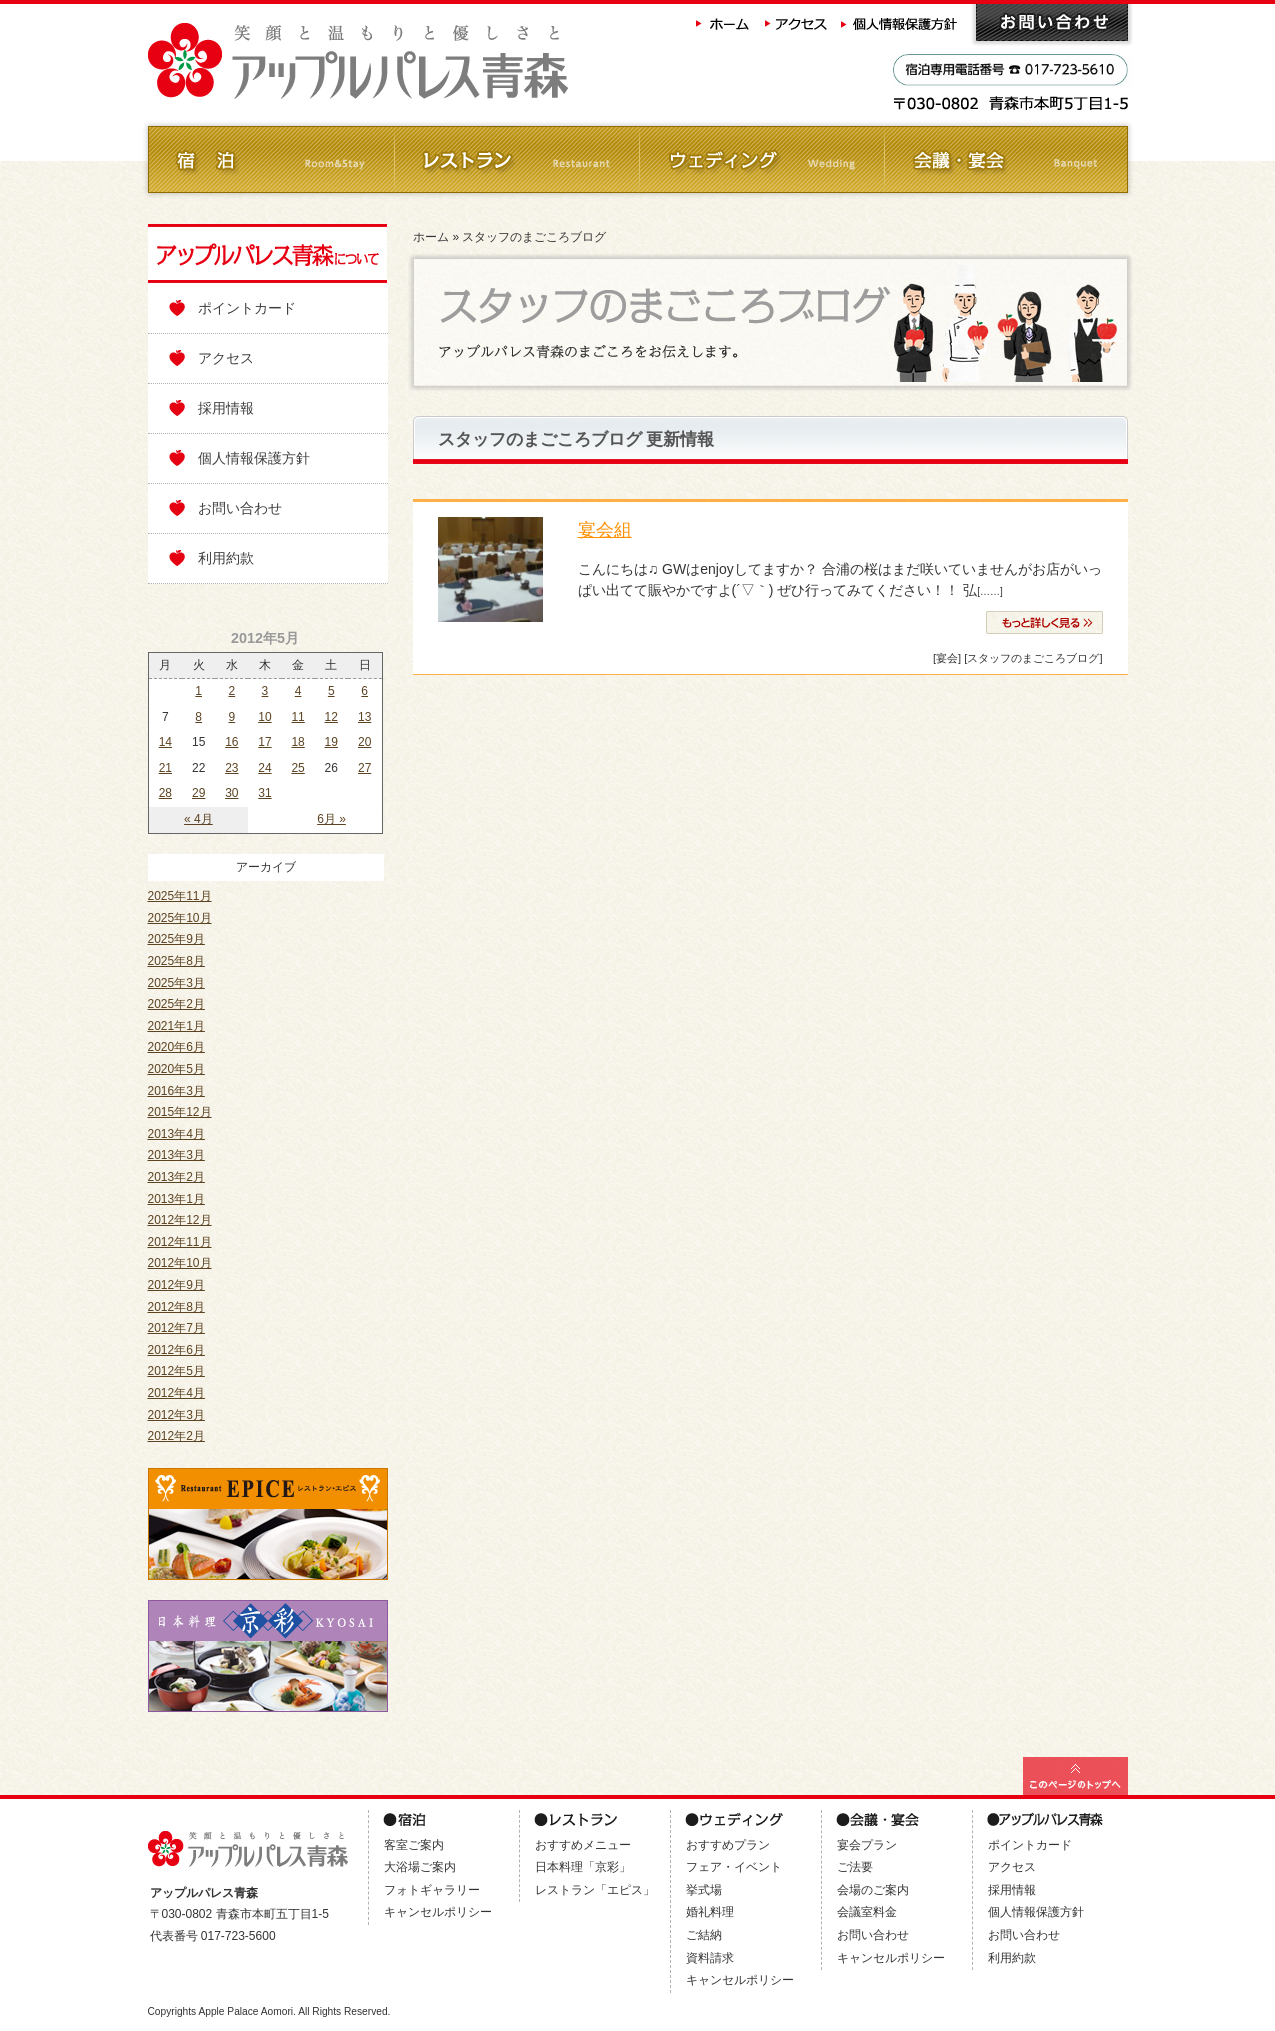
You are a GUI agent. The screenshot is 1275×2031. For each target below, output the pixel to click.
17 (264, 742)
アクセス (797, 22)
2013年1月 (176, 1199)
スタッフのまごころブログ (534, 237)
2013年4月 (176, 1134)
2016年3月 (176, 1091)
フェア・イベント (734, 1867)
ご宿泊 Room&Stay (270, 159)
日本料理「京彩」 (583, 1867)
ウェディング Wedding (760, 159)
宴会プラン (867, 1845)
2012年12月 (180, 1220)
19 (331, 742)
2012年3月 (176, 1415)
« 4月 (198, 819)
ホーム (723, 22)
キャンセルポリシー (438, 1912)
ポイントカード (247, 308)
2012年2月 (176, 1436)
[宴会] (947, 658)
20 (364, 742)
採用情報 (226, 408)
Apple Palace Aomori (245, 2011)
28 (165, 793)
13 (364, 717)
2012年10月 (180, 1263)
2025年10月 (180, 918)
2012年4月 (176, 1393)
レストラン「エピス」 (595, 1890)
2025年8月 (176, 961)
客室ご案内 (414, 1845)
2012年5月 (176, 1371)
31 (264, 793)
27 (364, 768)
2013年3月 (176, 1155)
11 (297, 717)
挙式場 (704, 1890)
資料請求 (710, 1958)
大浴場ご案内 (420, 1867)
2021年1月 (176, 1026)
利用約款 (226, 558)
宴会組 (605, 530)
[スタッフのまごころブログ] (1033, 658)
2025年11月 (180, 896)
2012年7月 (176, 1328)
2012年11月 (180, 1242)
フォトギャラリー (432, 1890)
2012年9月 (176, 1285)
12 (331, 717)
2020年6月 (176, 1047)
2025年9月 (176, 939)
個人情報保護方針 (901, 22)
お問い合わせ (1052, 22)
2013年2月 (176, 1177)
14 (165, 742)
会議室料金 (867, 1912)
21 (165, 768)
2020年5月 (176, 1069)
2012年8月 (176, 1307)
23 (231, 768)
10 (264, 717)
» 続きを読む (1044, 622)
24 (264, 768)
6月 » (331, 819)
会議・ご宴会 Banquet (1005, 159)
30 (231, 793)
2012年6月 (176, 1350)
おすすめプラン (728, 1845)
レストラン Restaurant (515, 159)
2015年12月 (180, 1112)
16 (231, 742)
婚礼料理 (710, 1912)
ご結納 (704, 1935)
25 (297, 768)
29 (198, 793)
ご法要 (855, 1867)
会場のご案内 (873, 1890)
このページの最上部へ (1075, 1776)
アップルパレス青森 (413, 61)
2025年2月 (176, 1004)
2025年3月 (176, 983)
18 (297, 742)
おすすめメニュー (583, 1845)
